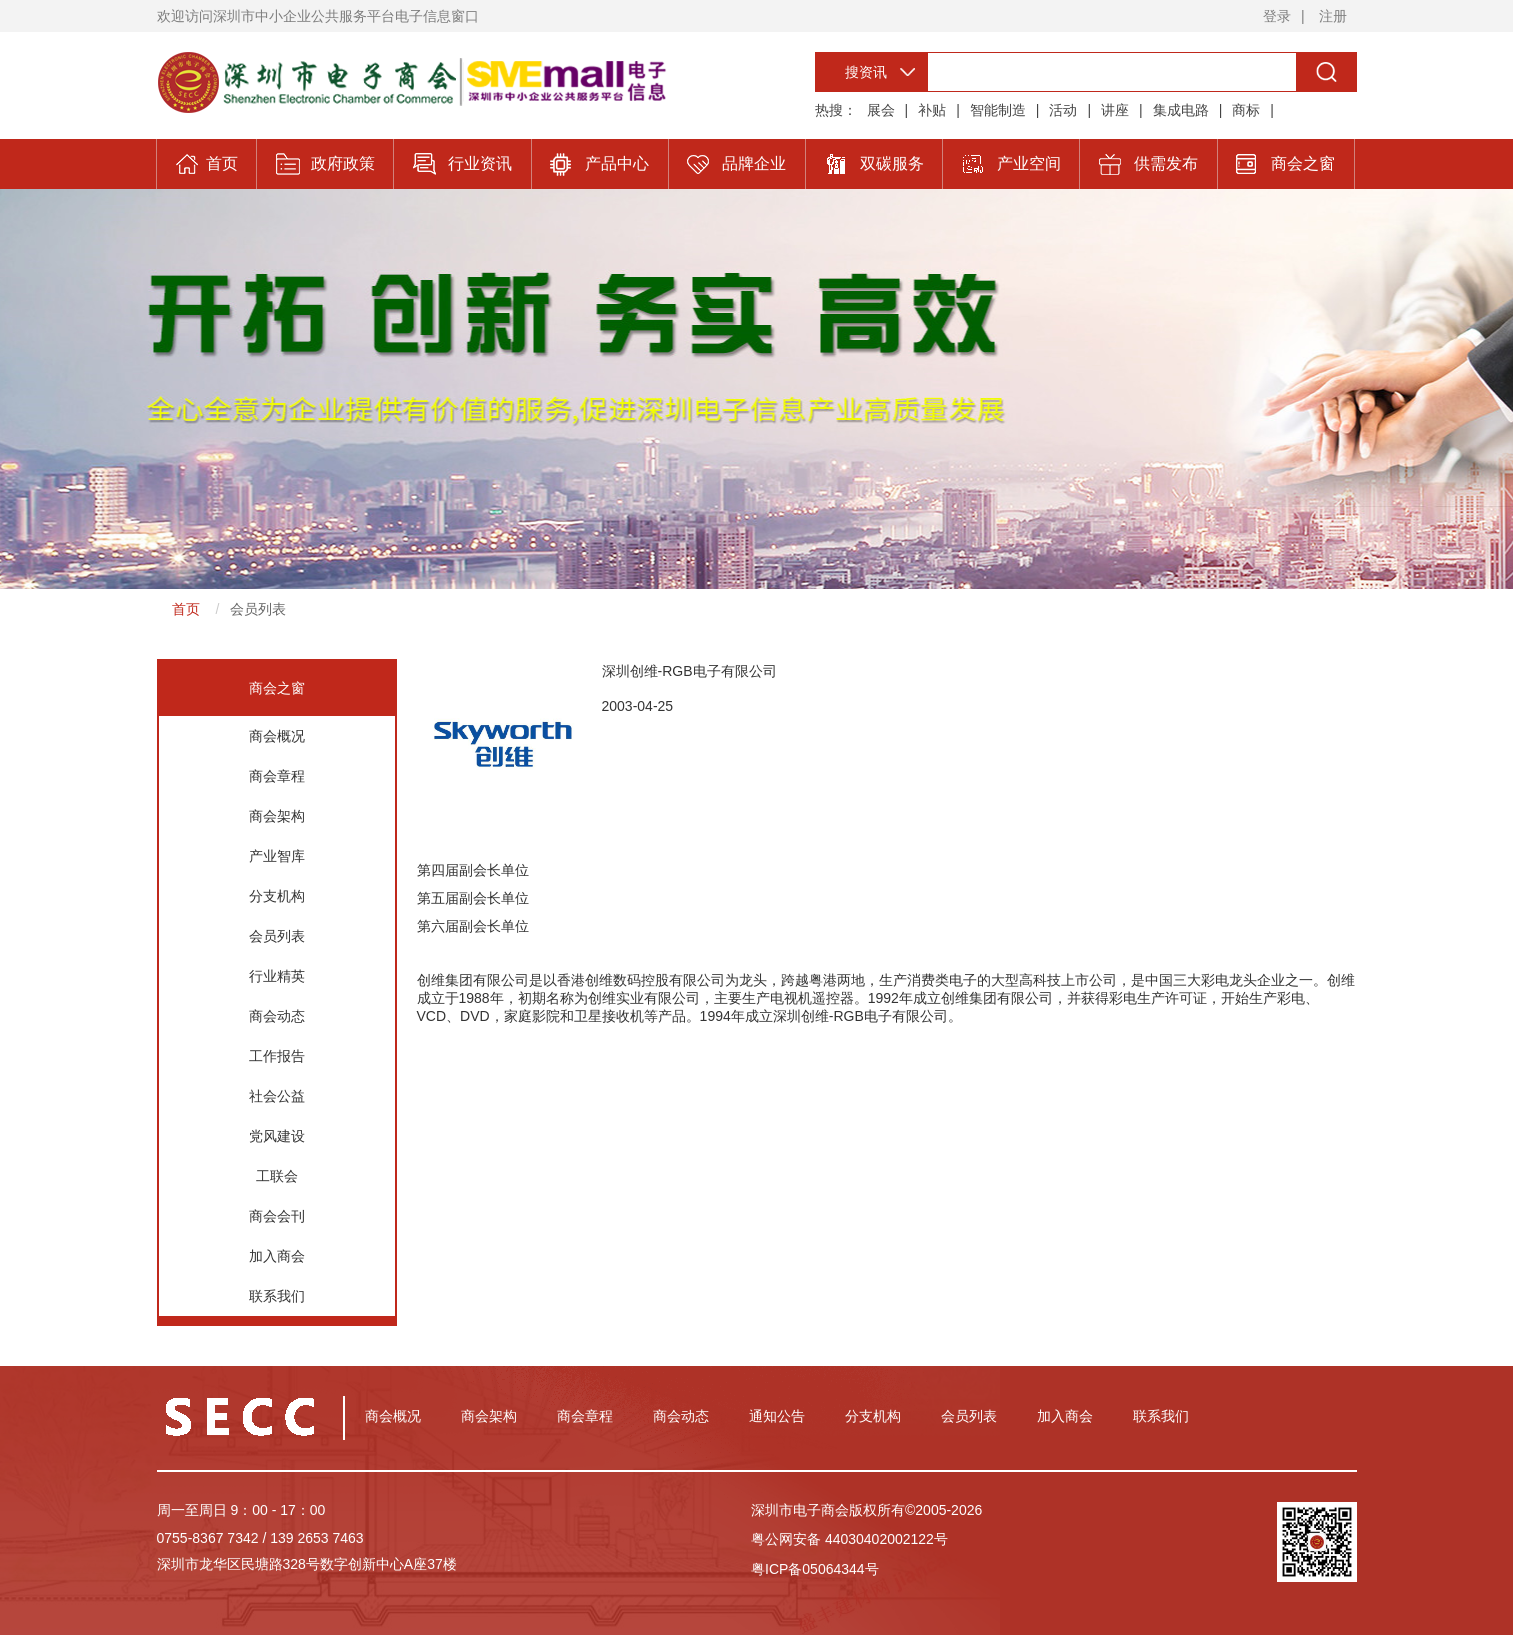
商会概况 (277, 736)
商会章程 (277, 776)
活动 (1063, 110)
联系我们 (277, 1296)
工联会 (277, 1176)
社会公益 (277, 1096)
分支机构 (277, 896)
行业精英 (277, 976)
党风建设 (277, 1136)
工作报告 (277, 1056)
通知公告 (777, 1416)
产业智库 (277, 856)
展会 (881, 110)
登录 (1277, 16)
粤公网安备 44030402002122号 (849, 1539)
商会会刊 (277, 1216)
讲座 (1115, 110)
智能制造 (998, 110)
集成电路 (1181, 110)
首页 (186, 609)
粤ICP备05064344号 (815, 1569)
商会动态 (277, 1016)
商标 (1246, 110)
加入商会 (277, 1256)
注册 (1333, 16)
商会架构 (277, 816)
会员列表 (258, 609)
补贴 (932, 110)
